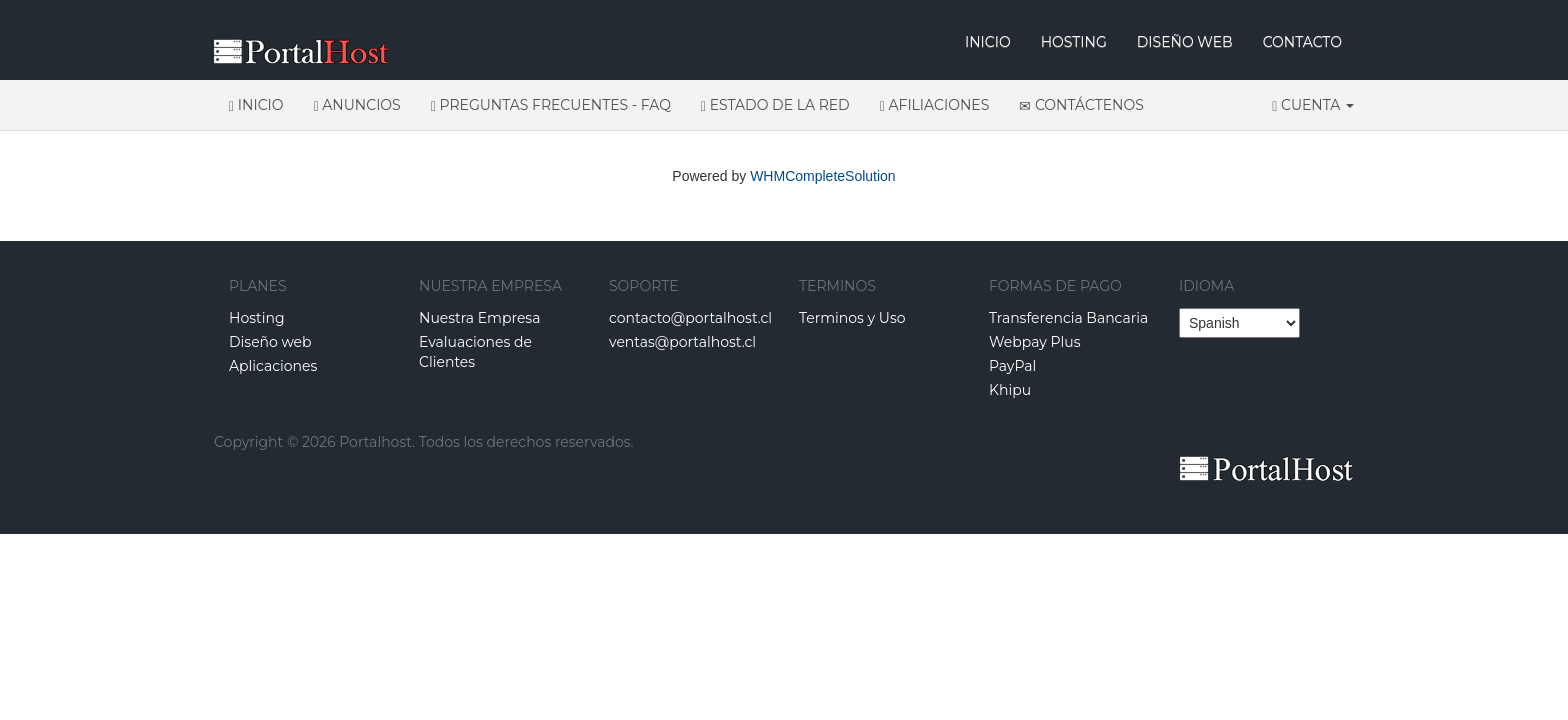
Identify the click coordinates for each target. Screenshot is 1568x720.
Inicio (256, 105)
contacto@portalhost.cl (690, 318)
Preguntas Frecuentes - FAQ (551, 105)
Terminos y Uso (852, 318)
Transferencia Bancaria (1068, 318)
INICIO (988, 42)
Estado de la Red (775, 105)
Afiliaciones (935, 105)
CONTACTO (1302, 42)
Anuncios (357, 105)
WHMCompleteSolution (823, 176)
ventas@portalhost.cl (682, 342)
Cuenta (1313, 105)
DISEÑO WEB (1185, 42)
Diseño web (270, 342)
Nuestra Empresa (479, 318)
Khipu (1010, 390)
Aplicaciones (273, 366)
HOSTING (1074, 42)
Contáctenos (1081, 105)
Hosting (257, 318)
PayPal (1012, 366)
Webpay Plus (1034, 342)
